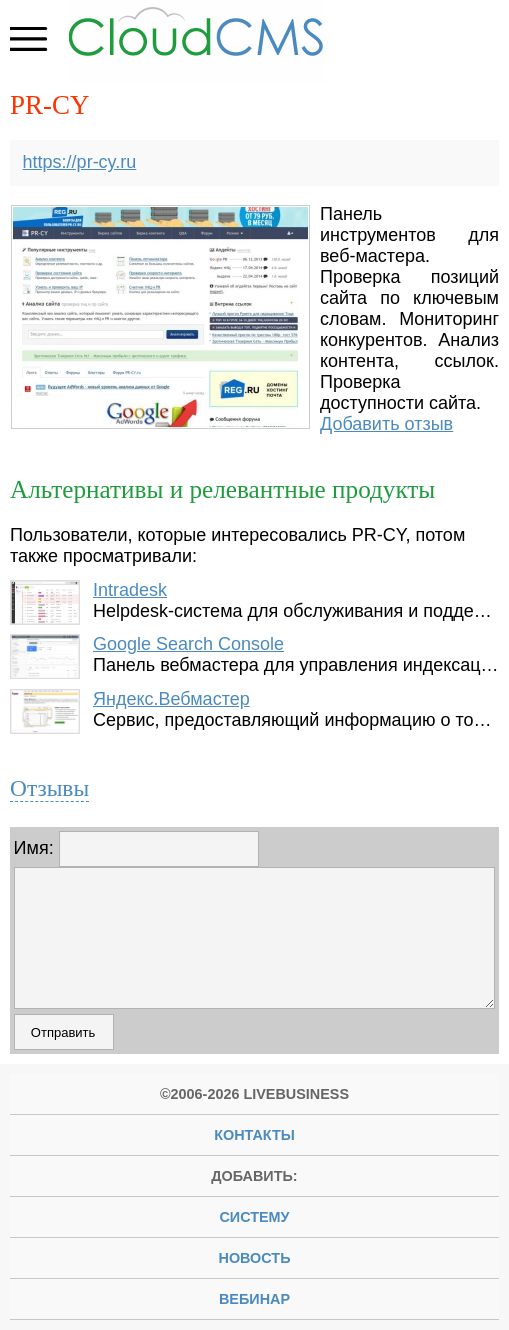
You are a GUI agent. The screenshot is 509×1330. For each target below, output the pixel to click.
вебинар (254, 1299)
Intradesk (130, 590)
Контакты (254, 1135)
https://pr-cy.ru (80, 162)
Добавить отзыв (386, 424)
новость (255, 1258)
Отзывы (49, 788)
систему (254, 1217)
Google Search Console (188, 644)
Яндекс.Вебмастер (171, 699)
